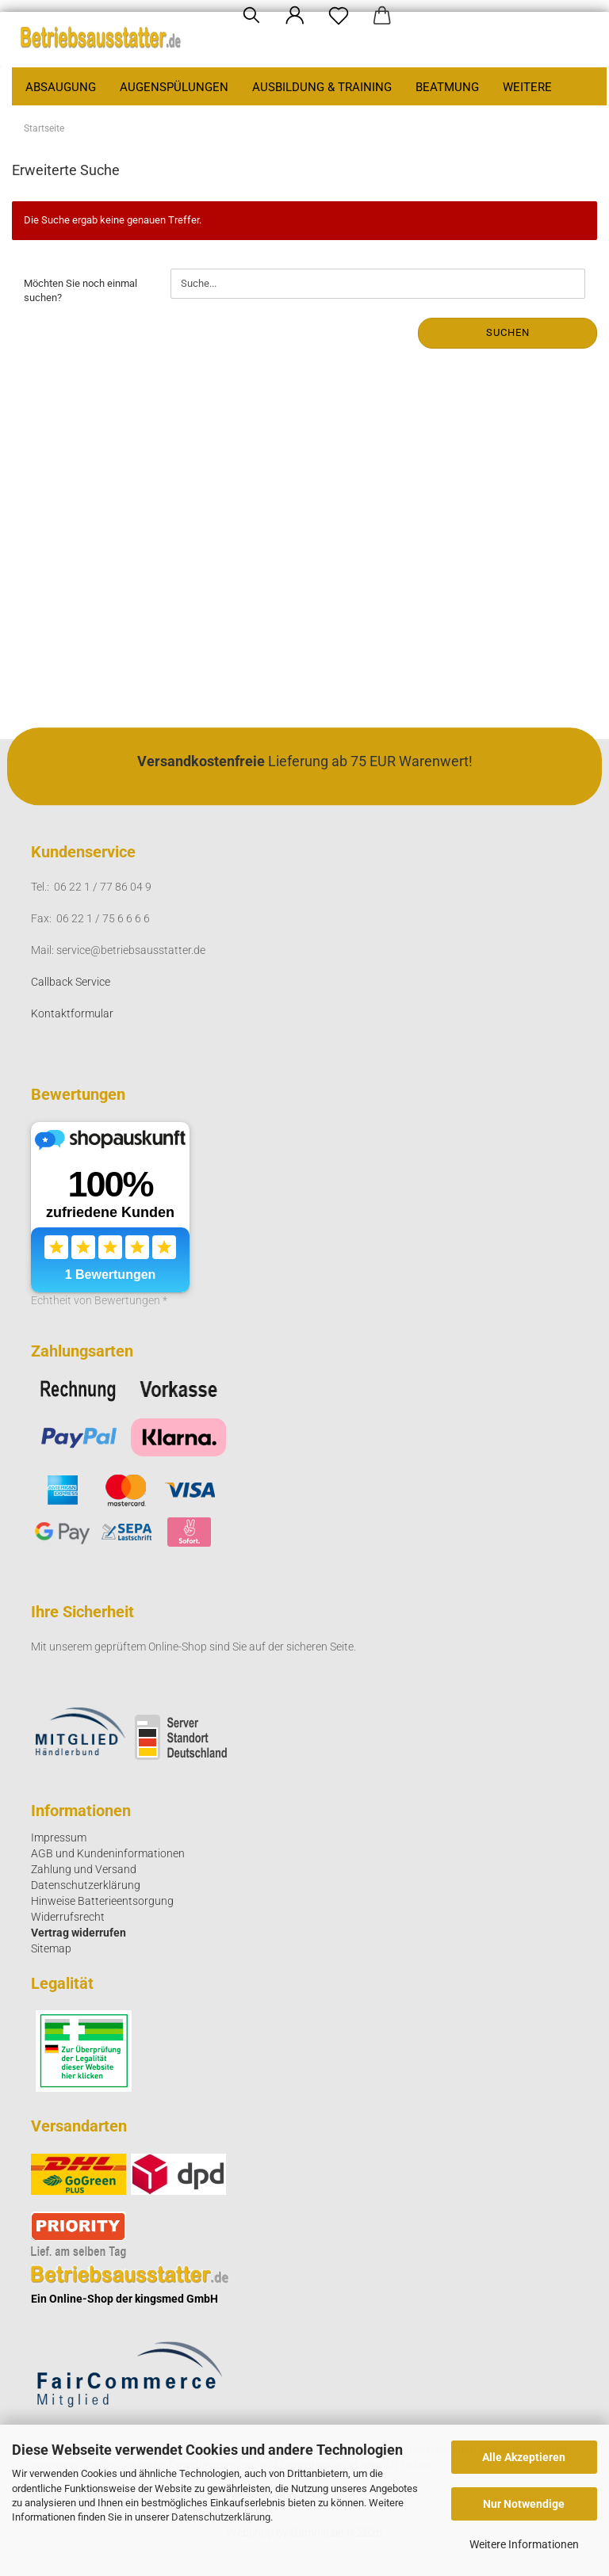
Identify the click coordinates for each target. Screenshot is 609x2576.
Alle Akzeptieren (523, 2457)
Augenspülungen (174, 87)
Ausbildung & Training (322, 87)
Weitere (527, 87)
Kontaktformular (72, 1013)
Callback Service (70, 981)
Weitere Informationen (524, 2544)
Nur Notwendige (524, 2504)
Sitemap (51, 1948)
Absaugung (60, 87)
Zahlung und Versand (83, 1869)
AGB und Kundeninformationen (108, 1853)
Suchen (508, 332)
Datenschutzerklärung (220, 2517)
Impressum (58, 1837)
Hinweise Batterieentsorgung (102, 1901)
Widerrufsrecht (68, 1916)
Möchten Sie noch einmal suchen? (80, 290)
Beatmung (447, 87)
